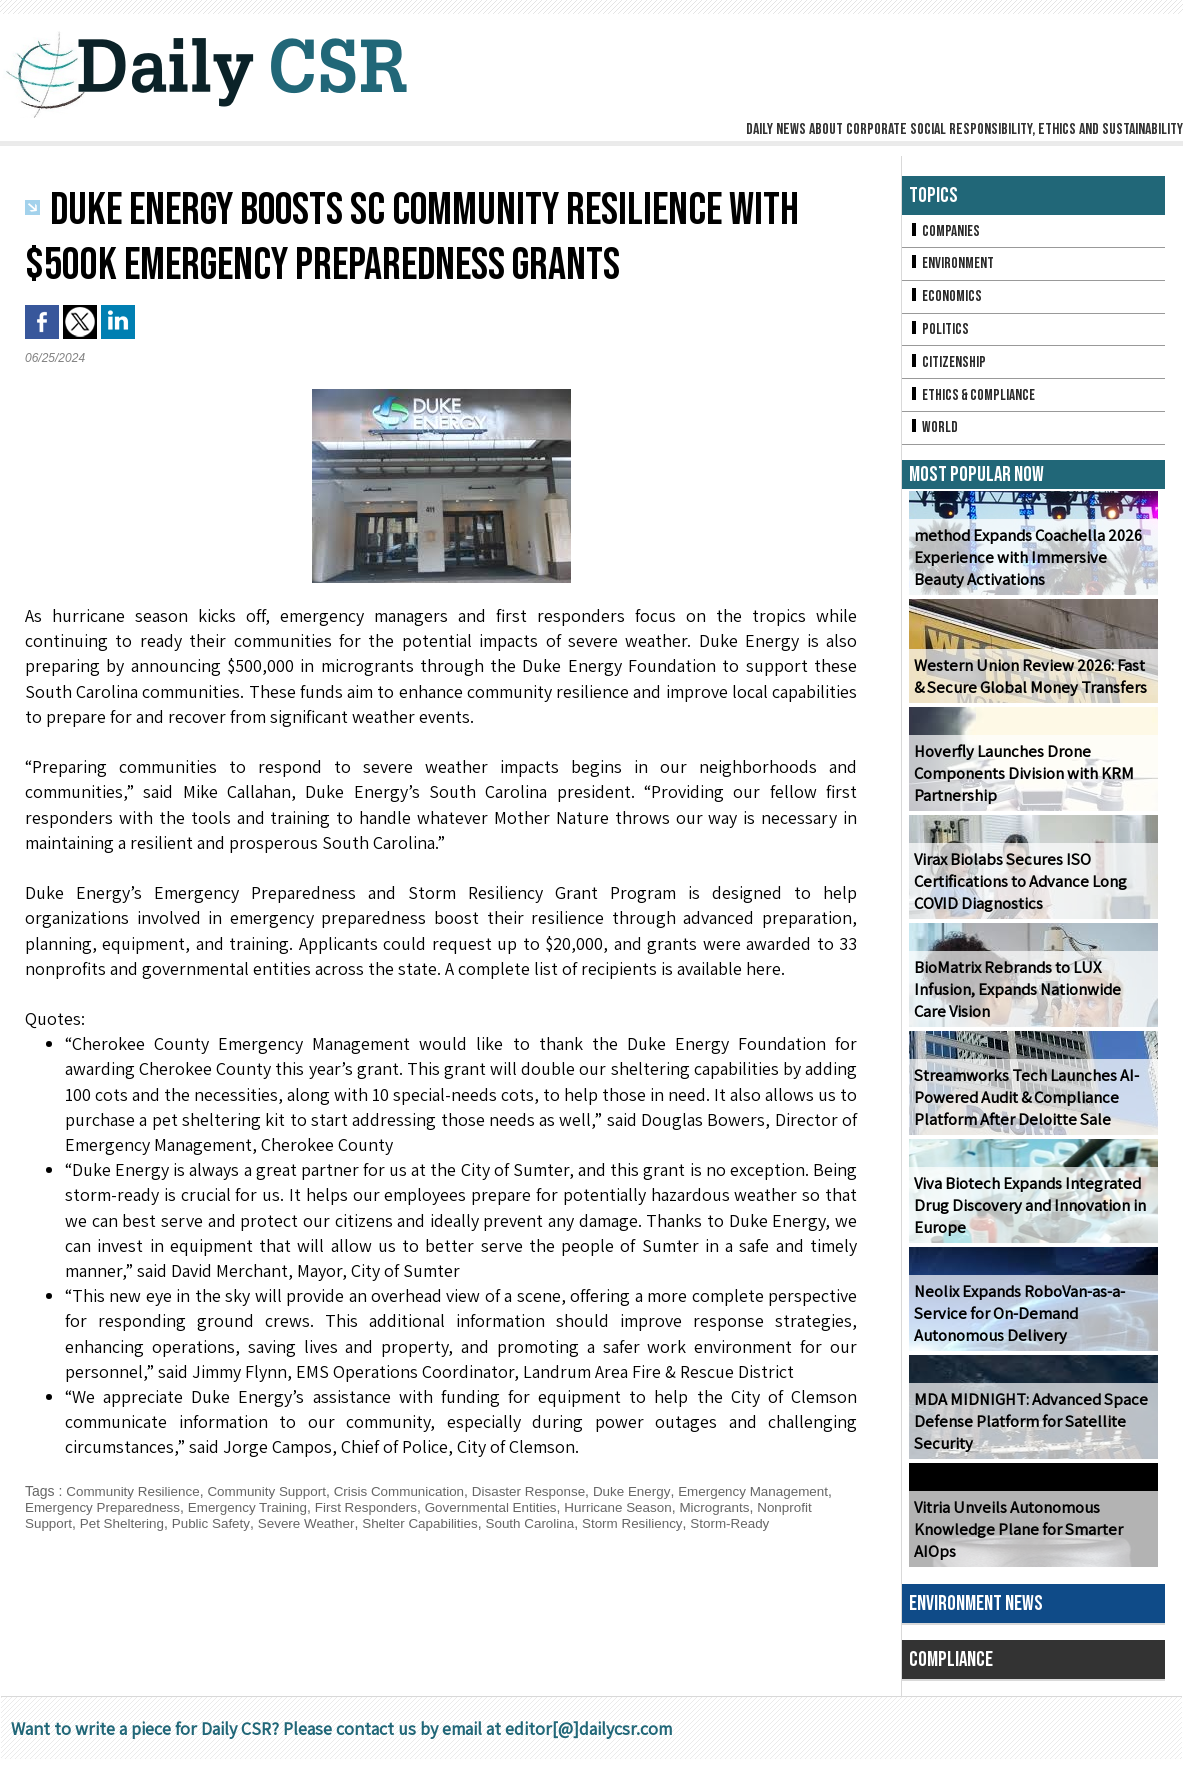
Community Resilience (135, 1491)
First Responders (469, 1507)
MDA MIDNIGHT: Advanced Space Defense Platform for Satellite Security (1023, 1430)
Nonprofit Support (161, 1523)
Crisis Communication (413, 1491)
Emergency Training (346, 1507)
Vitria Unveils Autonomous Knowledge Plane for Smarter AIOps (1015, 1538)
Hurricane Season (732, 1507)
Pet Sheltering (267, 1523)
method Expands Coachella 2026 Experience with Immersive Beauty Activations (1030, 566)
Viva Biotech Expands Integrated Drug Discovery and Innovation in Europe (1025, 1214)
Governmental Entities (600, 1507)
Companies (946, 231)
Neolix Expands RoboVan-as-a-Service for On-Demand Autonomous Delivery (1017, 1322)
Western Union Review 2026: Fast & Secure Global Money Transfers (1032, 685)
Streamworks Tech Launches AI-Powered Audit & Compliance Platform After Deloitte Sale (1021, 1106)
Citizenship (949, 367)
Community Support (275, 1491)
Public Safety (359, 1523)
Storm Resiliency (796, 1523)
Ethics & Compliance (975, 401)
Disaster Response (548, 1491)
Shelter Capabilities (576, 1523)
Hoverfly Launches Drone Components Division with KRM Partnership (1021, 782)
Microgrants (61, 1523)
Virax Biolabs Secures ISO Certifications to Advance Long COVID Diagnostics (1017, 890)
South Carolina (690, 1523)
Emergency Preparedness (196, 1507)
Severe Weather (458, 1523)
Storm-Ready (66, 1539)
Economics (947, 299)
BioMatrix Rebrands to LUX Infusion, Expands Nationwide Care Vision (1031, 998)
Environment (953, 265)
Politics (940, 333)
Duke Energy (655, 1491)
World (934, 435)
